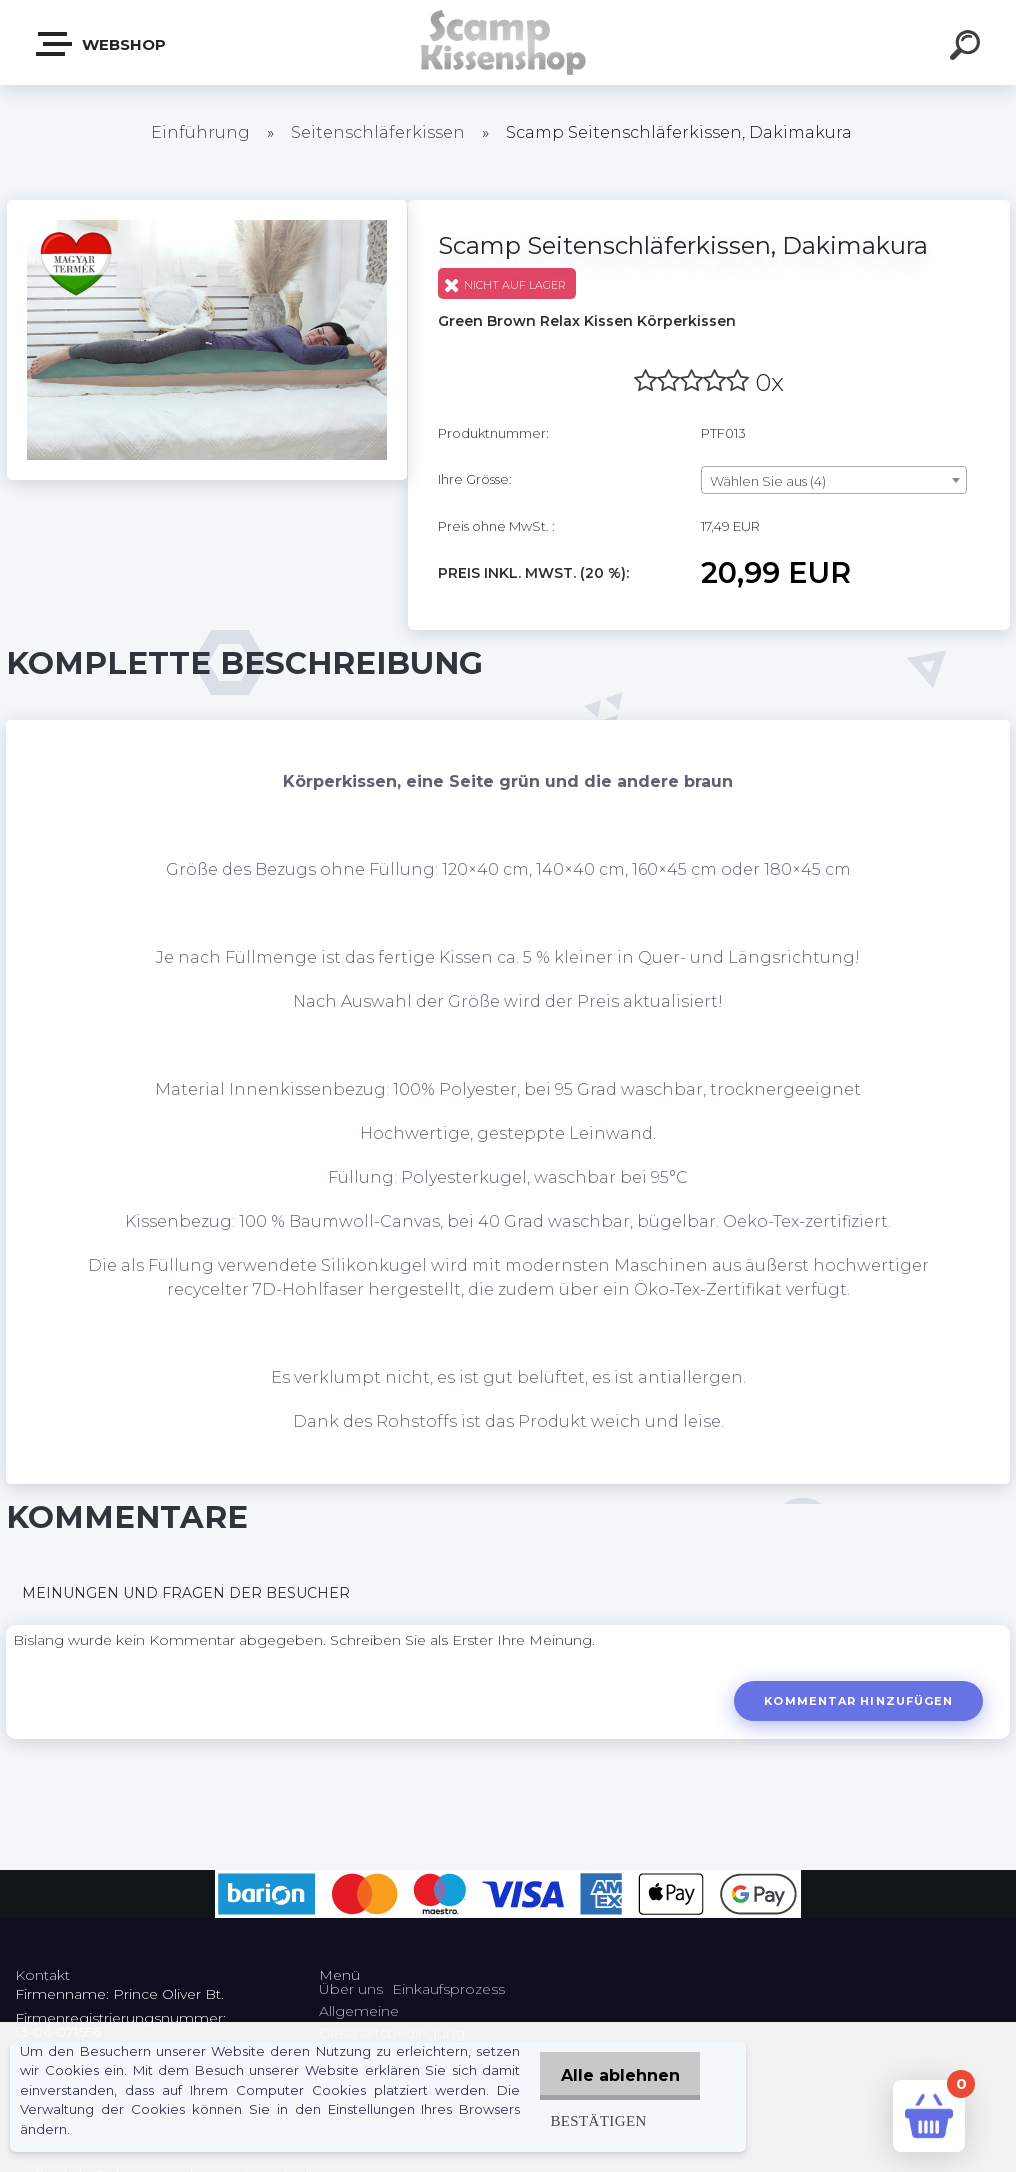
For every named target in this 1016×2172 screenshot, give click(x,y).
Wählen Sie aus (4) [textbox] (768, 481)
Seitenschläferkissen (378, 132)
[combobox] (834, 480)
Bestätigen (589, 2120)
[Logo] (508, 42)
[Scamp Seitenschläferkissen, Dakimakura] (207, 207)
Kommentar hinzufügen (856, 1701)
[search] (968, 48)
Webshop (102, 44)
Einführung (200, 132)
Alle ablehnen (615, 2075)
